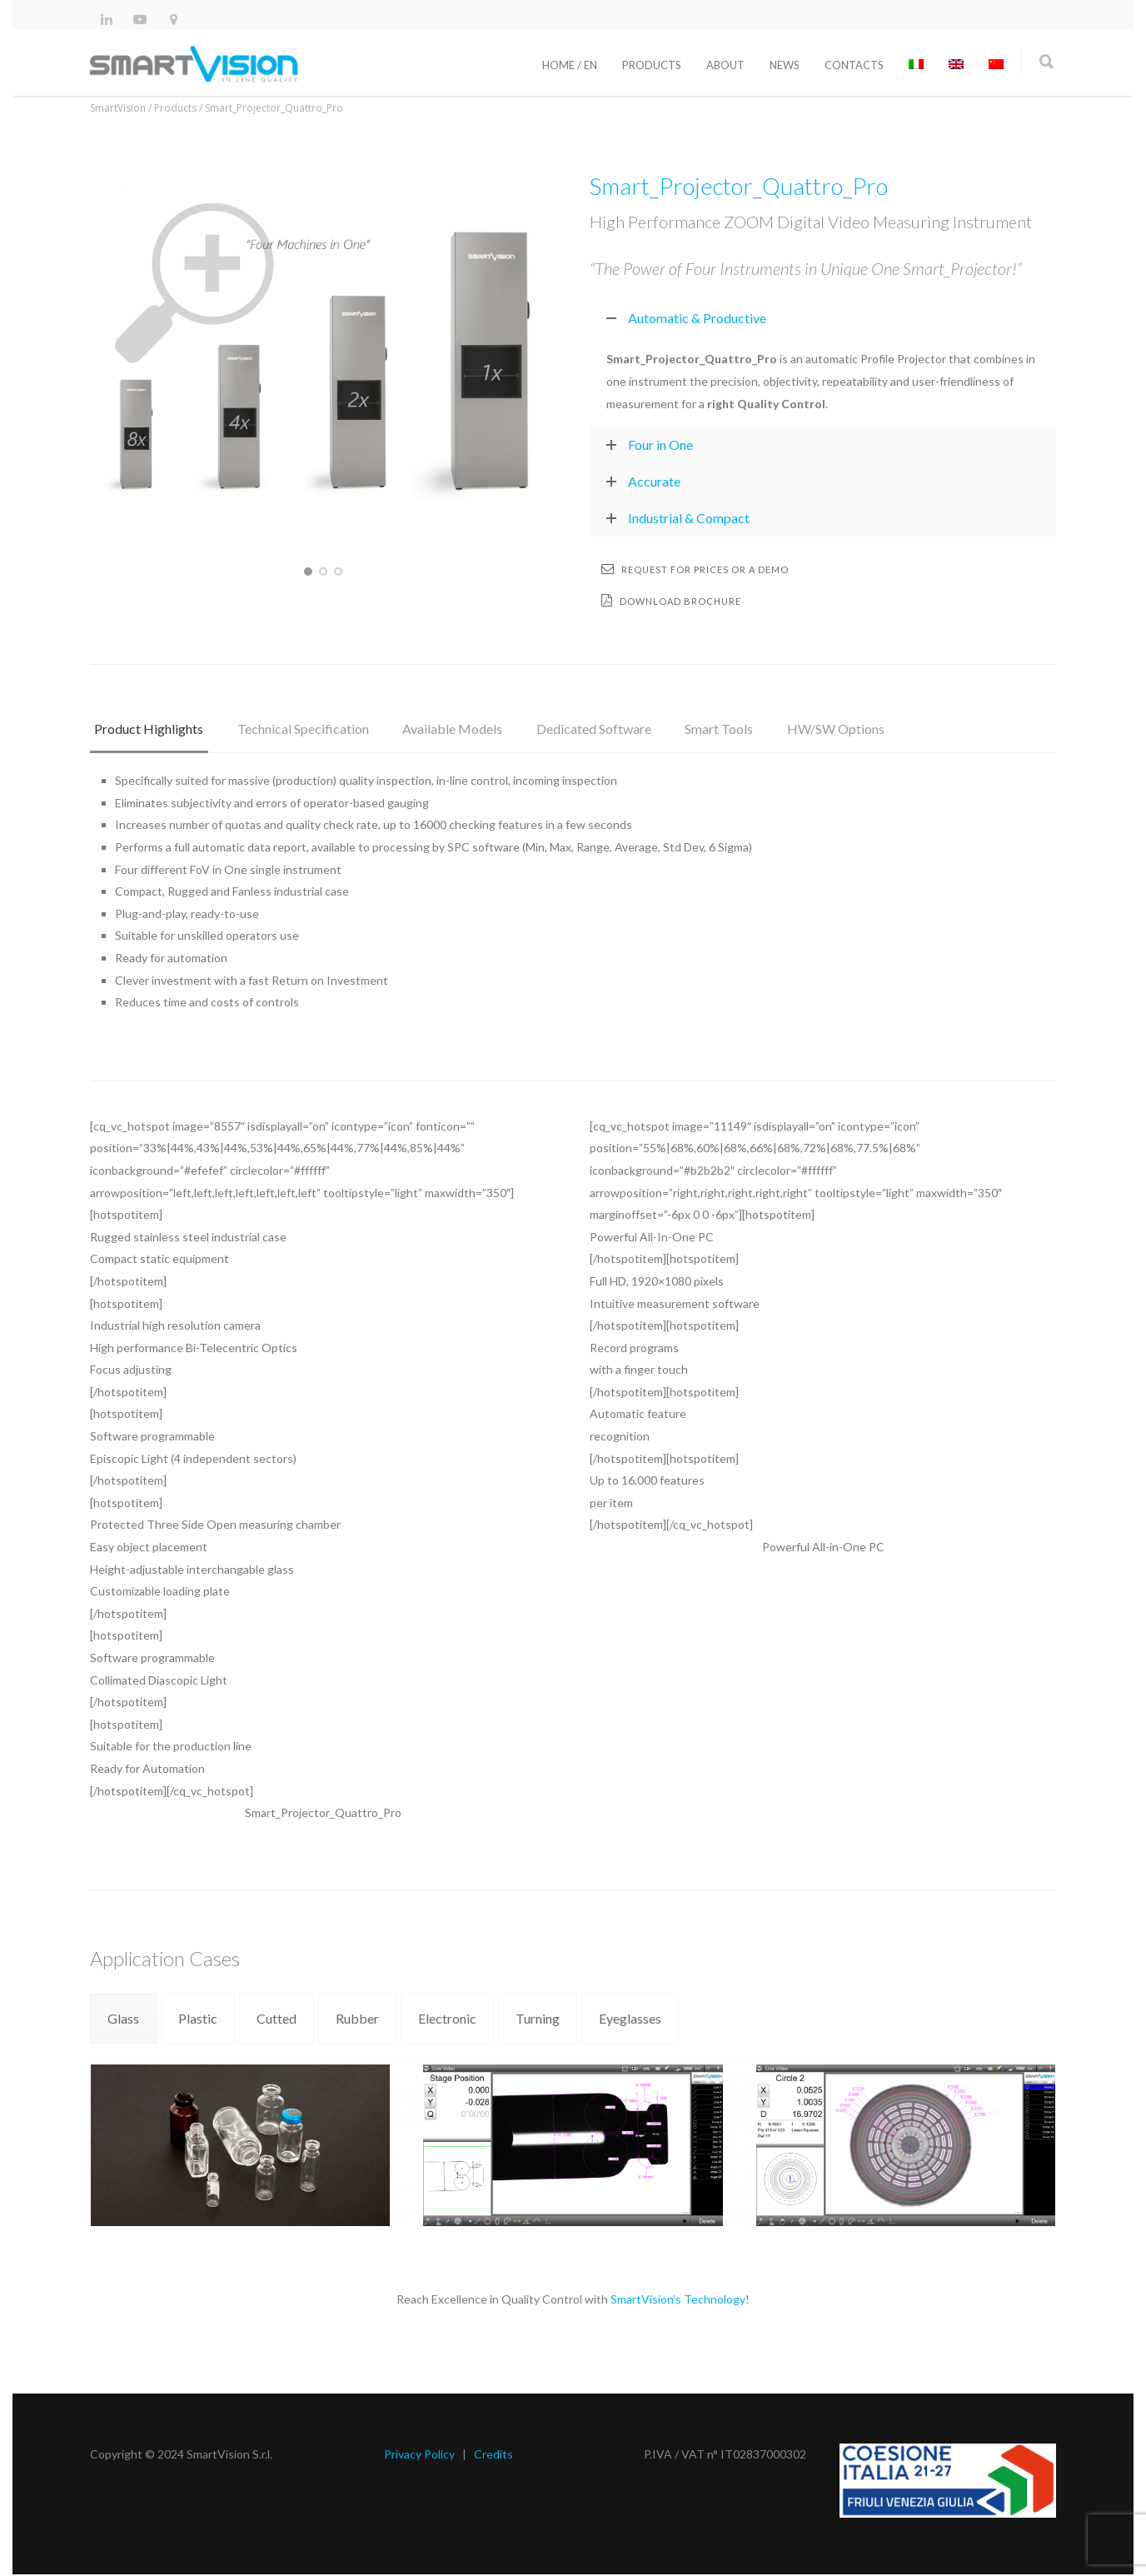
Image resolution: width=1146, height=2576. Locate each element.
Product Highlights (146, 727)
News (785, 65)
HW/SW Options (806, 727)
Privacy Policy (419, 2456)
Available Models (439, 727)
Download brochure (671, 600)
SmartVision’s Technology (677, 2301)
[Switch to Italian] (916, 65)
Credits (493, 2456)
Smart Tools (694, 727)
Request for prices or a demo (695, 568)
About (725, 65)
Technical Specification (295, 727)
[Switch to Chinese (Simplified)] (996, 65)
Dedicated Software (574, 727)
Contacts (854, 65)
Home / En (569, 65)
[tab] (146, 735)
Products (651, 65)
